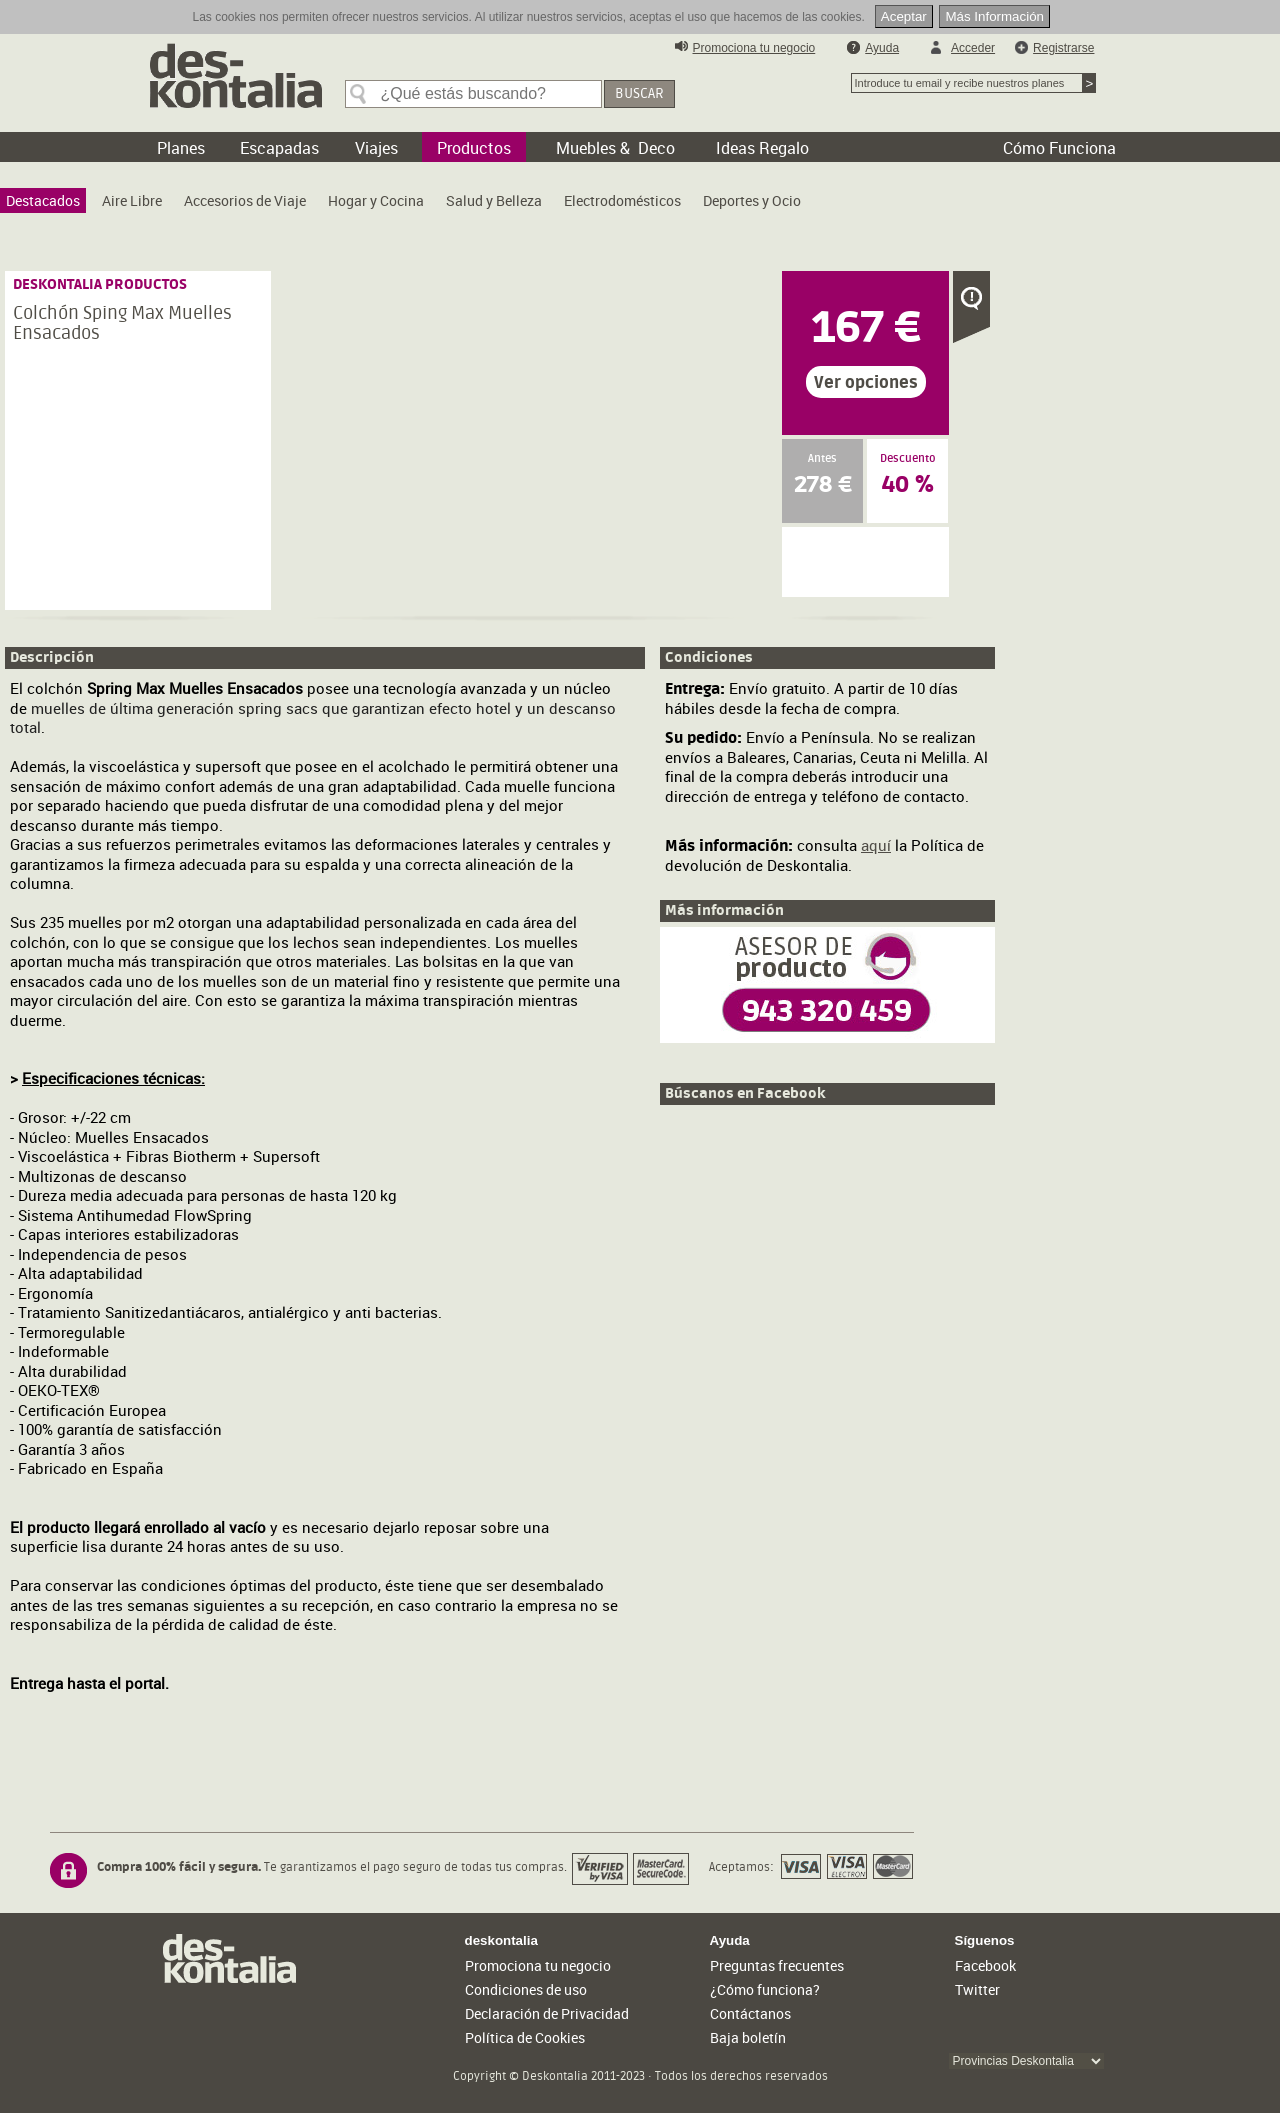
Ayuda (882, 48)
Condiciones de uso (526, 1989)
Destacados (43, 200)
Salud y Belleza (494, 200)
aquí (876, 845)
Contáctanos (750, 2013)
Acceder (973, 48)
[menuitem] (43, 200)
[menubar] (408, 205)
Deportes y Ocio (752, 200)
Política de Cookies (525, 2037)
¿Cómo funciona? (765, 1989)
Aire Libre (132, 200)
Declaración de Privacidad (547, 2013)
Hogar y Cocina (376, 200)
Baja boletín (748, 2037)
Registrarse (1063, 48)
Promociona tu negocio (754, 48)
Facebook (985, 1965)
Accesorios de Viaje (245, 200)
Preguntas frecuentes (777, 1965)
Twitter (977, 1989)
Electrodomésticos (622, 200)
